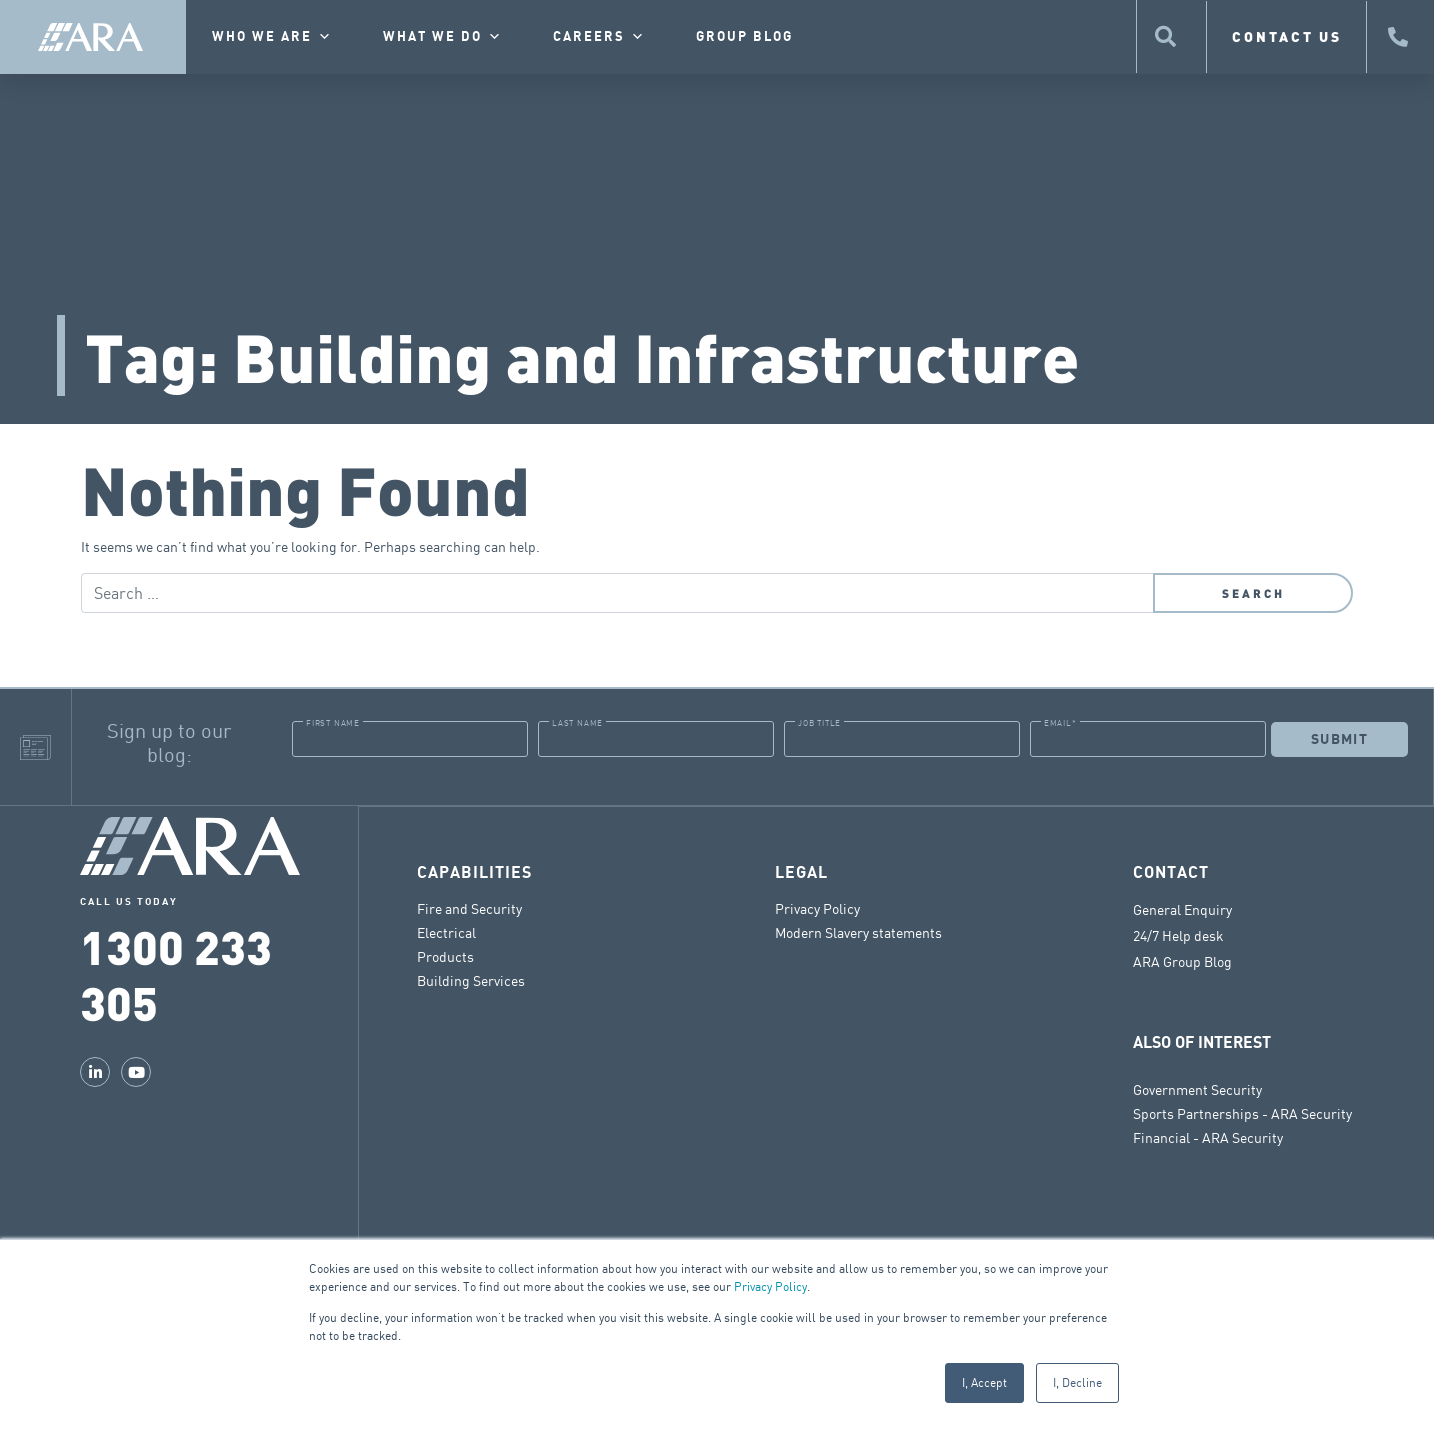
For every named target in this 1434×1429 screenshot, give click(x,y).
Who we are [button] (272, 37)
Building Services (471, 979)
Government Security (1197, 1088)
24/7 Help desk (1178, 935)
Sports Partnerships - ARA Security (1242, 1112)
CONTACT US (1286, 36)
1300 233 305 (176, 973)
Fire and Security (469, 907)
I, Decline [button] (1077, 1382)
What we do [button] (443, 37)
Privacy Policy (770, 1286)
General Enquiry (1182, 909)
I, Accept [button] (984, 1382)
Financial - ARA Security (1208, 1136)
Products (445, 955)
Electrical (446, 931)
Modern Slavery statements (858, 931)
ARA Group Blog (1182, 961)
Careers (599, 37)
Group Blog (744, 37)
